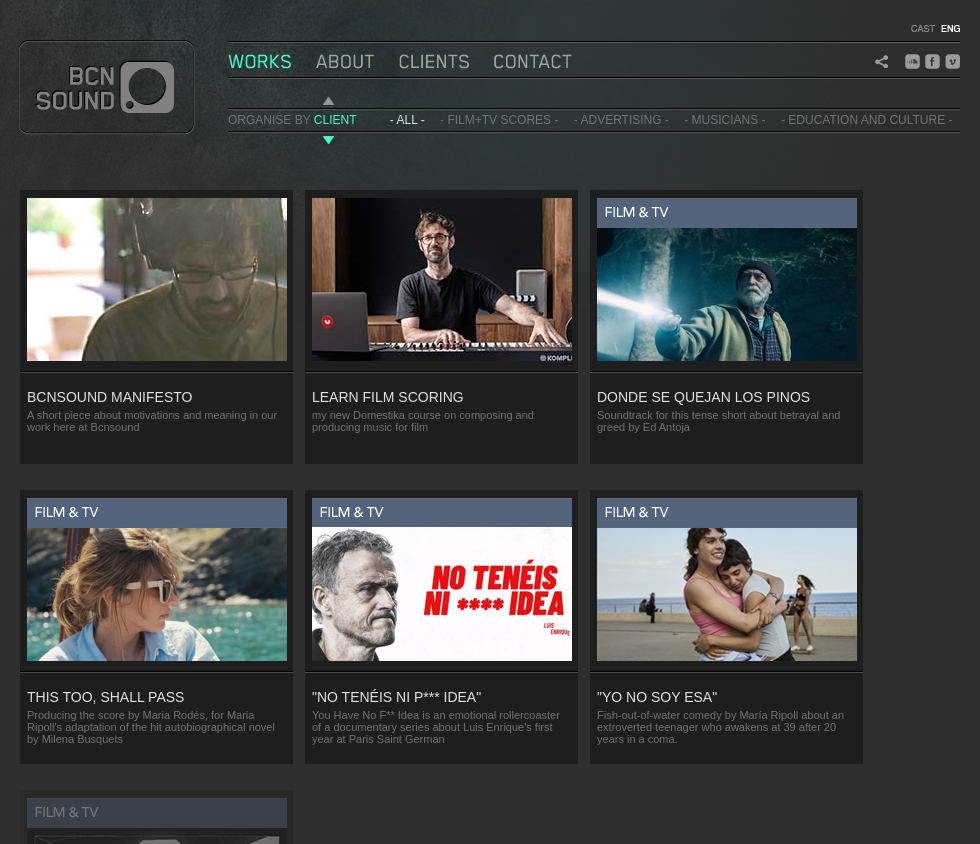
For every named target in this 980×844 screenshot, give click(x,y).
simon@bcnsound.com (171, 819)
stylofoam (309, 819)
